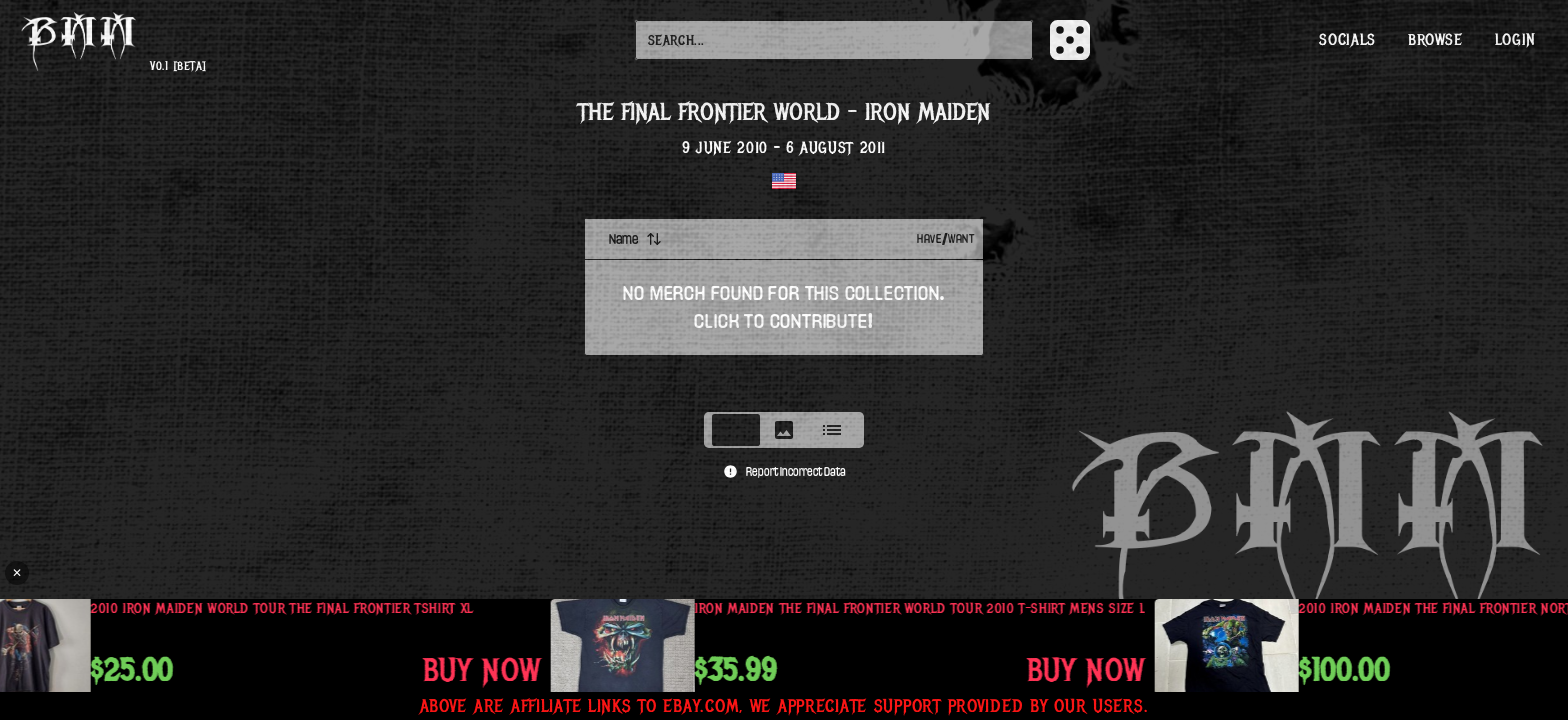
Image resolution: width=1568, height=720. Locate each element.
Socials (1347, 40)
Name (635, 239)
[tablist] (784, 430)
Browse (1435, 40)
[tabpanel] (784, 309)
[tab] (736, 430)
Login (1515, 40)
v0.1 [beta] (178, 66)
